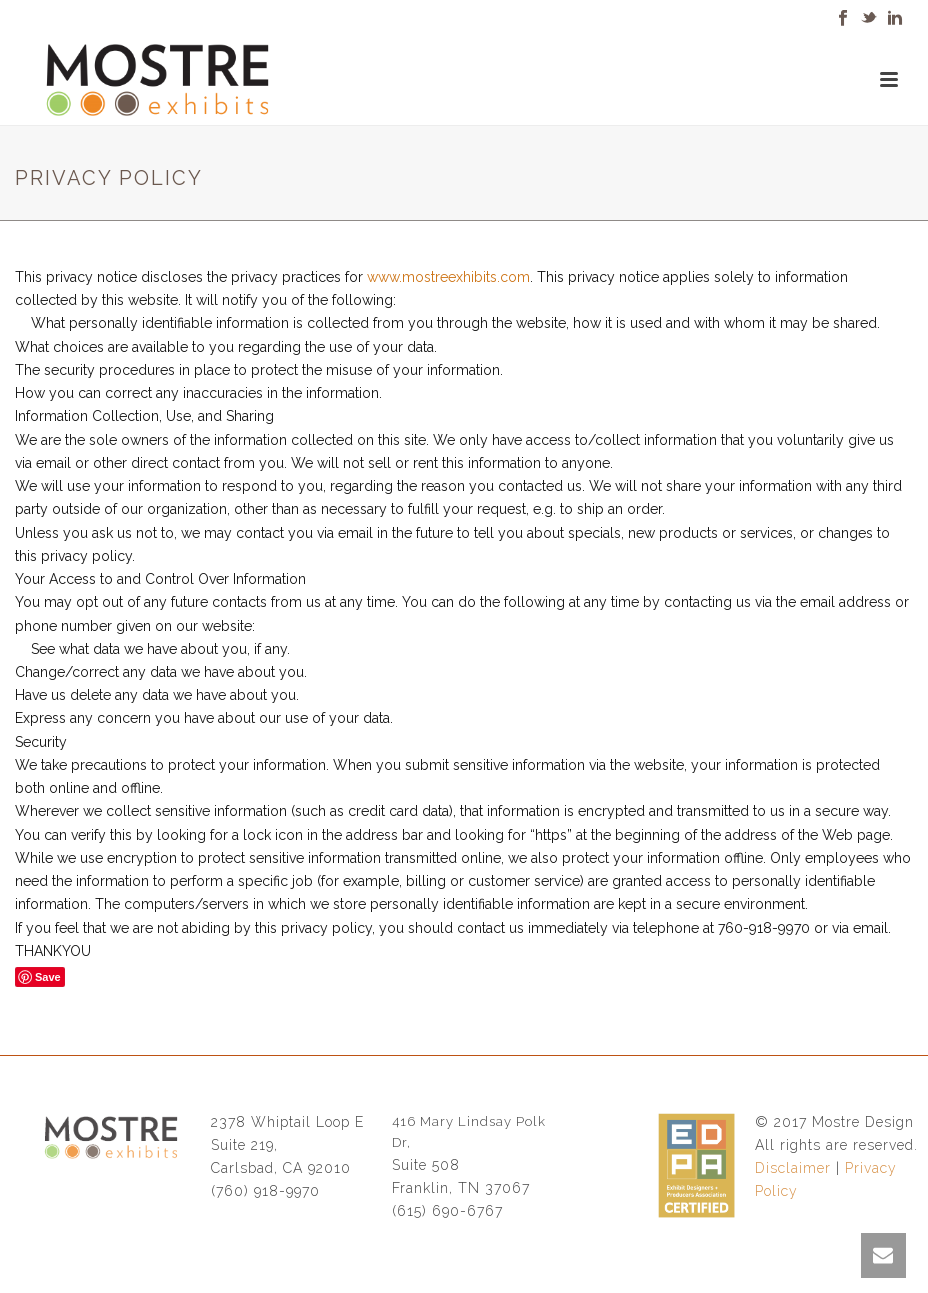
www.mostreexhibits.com (448, 277)
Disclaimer (793, 1168)
